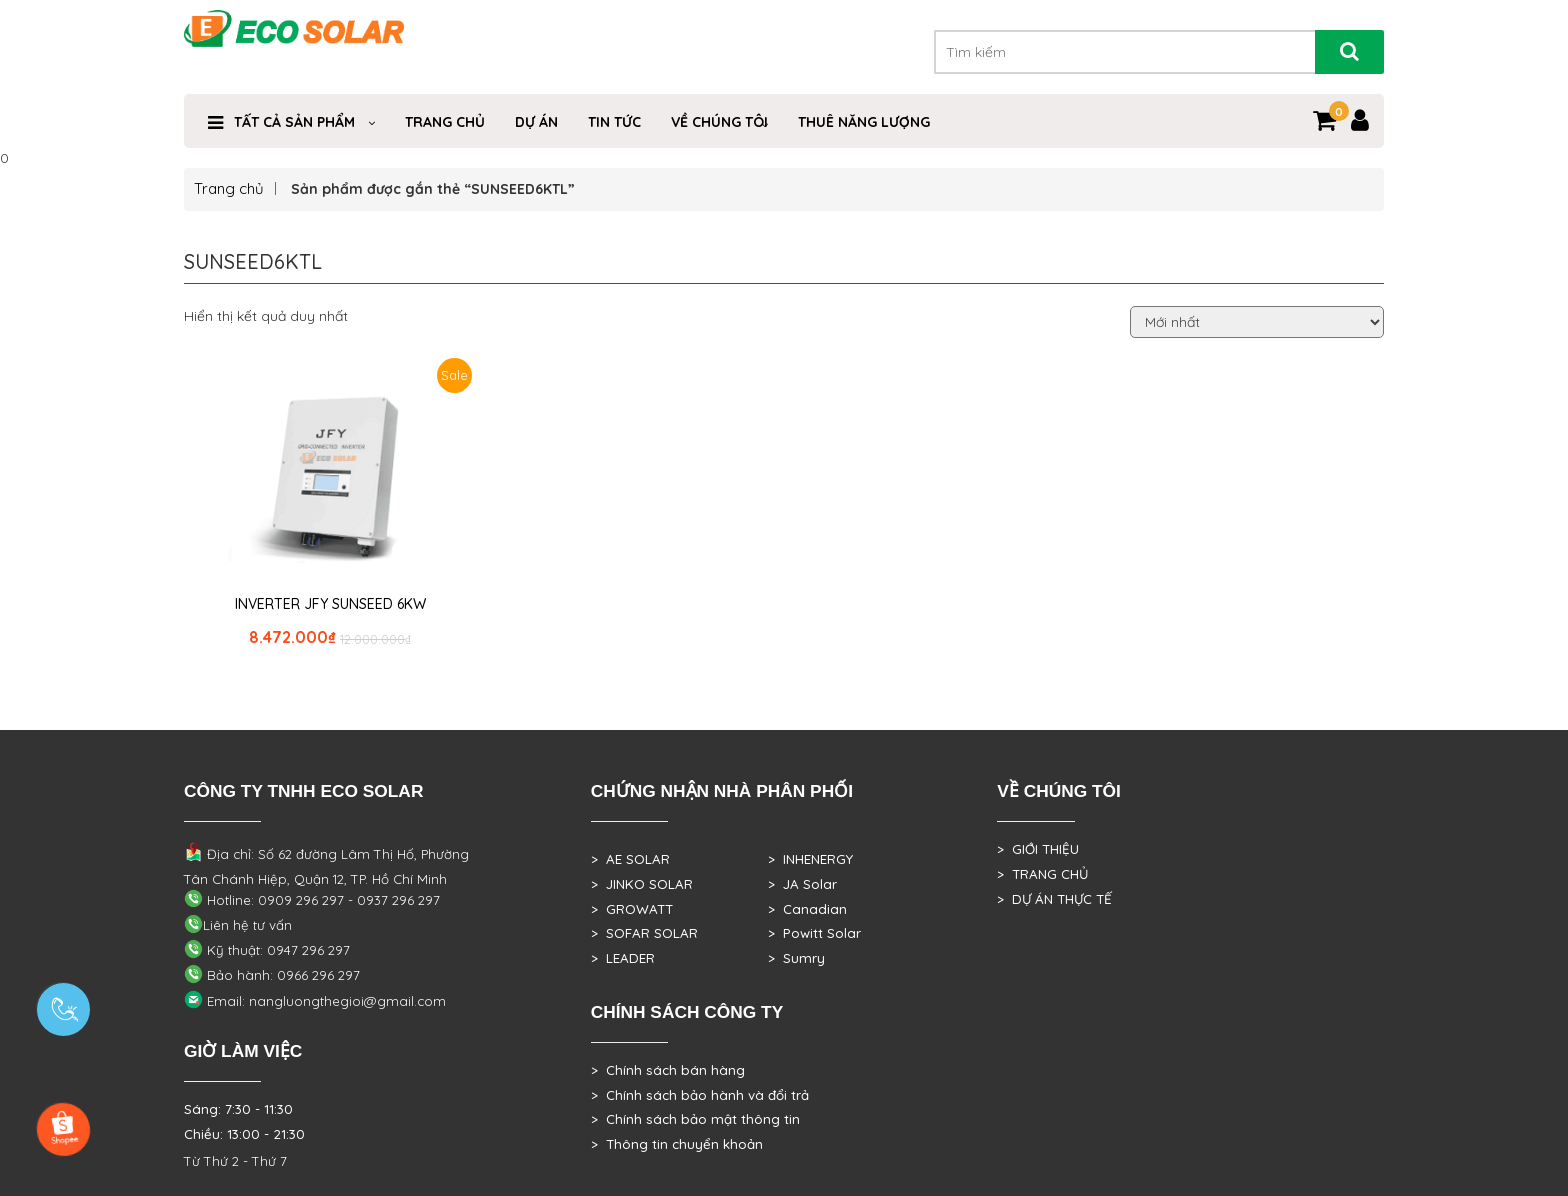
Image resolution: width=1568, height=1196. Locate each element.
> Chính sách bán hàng (668, 1070)
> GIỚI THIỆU (1038, 849)
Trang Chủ (445, 122)
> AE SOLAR (630, 859)
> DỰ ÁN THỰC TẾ (1054, 899)
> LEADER (623, 958)
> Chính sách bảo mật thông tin (695, 1119)
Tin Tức (614, 122)
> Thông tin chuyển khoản (677, 1144)
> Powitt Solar (814, 933)
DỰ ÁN (536, 122)
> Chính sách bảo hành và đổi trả (700, 1095)
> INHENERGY (810, 859)
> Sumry (796, 958)
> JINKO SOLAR (642, 884)
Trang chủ (229, 188)
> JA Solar (802, 884)
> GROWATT (632, 909)
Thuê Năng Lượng (864, 122)
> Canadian (807, 909)
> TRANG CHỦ (1042, 874)
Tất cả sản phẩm (294, 122)
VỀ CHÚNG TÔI (719, 122)
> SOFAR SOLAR (644, 933)
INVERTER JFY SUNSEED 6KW (330, 604)
